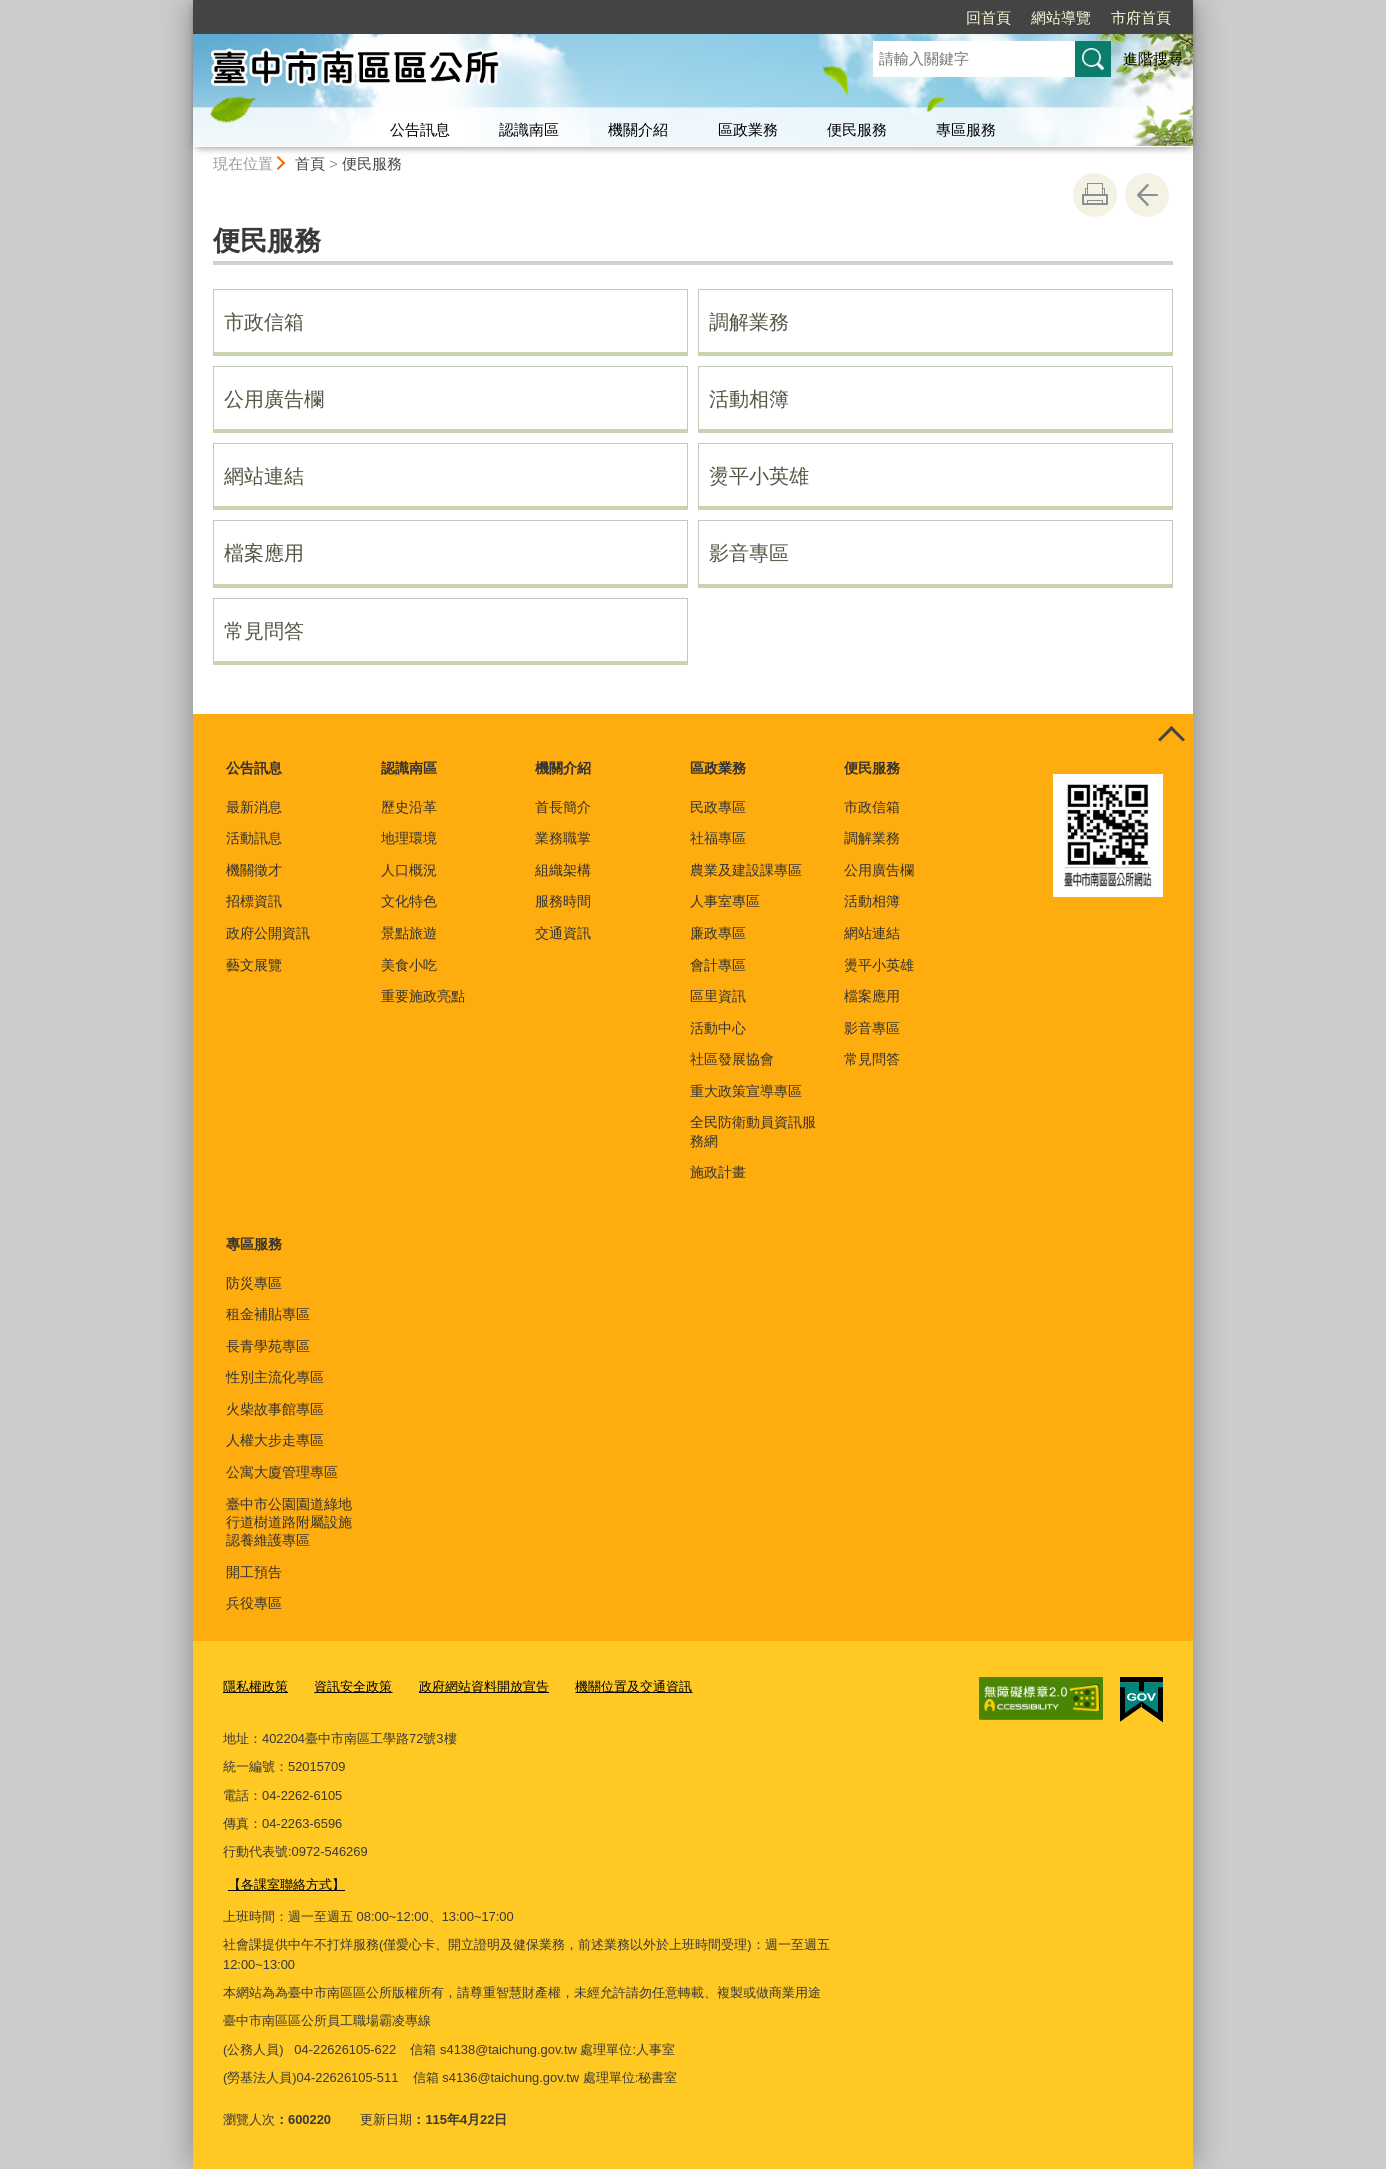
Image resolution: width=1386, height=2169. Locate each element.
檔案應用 (264, 553)
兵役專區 (254, 1603)
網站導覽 (1061, 17)
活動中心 (718, 1028)
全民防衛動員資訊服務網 (753, 1131)
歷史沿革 (409, 807)
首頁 (310, 163)
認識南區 (529, 129)
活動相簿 (749, 399)
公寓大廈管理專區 (282, 1472)
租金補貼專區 (268, 1314)
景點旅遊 (409, 933)
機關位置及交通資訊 (633, 1686)
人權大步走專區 (275, 1440)
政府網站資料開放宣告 (484, 1686)
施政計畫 (718, 1172)
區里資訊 (718, 996)
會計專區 (718, 965)
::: (184, 8)
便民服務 (857, 129)
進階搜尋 (1153, 58)
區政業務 (748, 129)
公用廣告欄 (274, 399)
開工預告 (254, 1572)
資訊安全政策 (353, 1686)
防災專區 (254, 1283)
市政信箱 (264, 322)
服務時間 (563, 901)
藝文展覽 (254, 965)
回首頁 (988, 17)
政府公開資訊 (268, 933)
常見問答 (264, 631)
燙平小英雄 (759, 476)
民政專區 (718, 807)
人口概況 (409, 870)
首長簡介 (563, 807)
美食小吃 (409, 965)
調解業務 (749, 322)
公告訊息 (420, 129)
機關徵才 (254, 870)
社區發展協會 (732, 1059)
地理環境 (409, 838)
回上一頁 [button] (1147, 195)
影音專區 (749, 553)
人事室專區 (725, 901)
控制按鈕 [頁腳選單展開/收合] (1171, 736)
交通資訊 (563, 933)
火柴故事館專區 (275, 1409)
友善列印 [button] (1095, 195)
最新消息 (254, 807)
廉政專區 (718, 933)
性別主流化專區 (275, 1377)
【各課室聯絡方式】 (286, 1883)
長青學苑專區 (268, 1346)
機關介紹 (638, 129)
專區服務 (966, 129)
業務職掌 (563, 838)
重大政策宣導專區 (746, 1091)
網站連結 (264, 476)
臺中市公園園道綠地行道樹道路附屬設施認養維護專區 (289, 1522)
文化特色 (409, 901)
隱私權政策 (255, 1686)
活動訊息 (254, 838)
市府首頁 (1141, 17)
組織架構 (563, 870)
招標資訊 (254, 901)
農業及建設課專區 (746, 870)
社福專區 (718, 838)
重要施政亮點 (423, 996)
